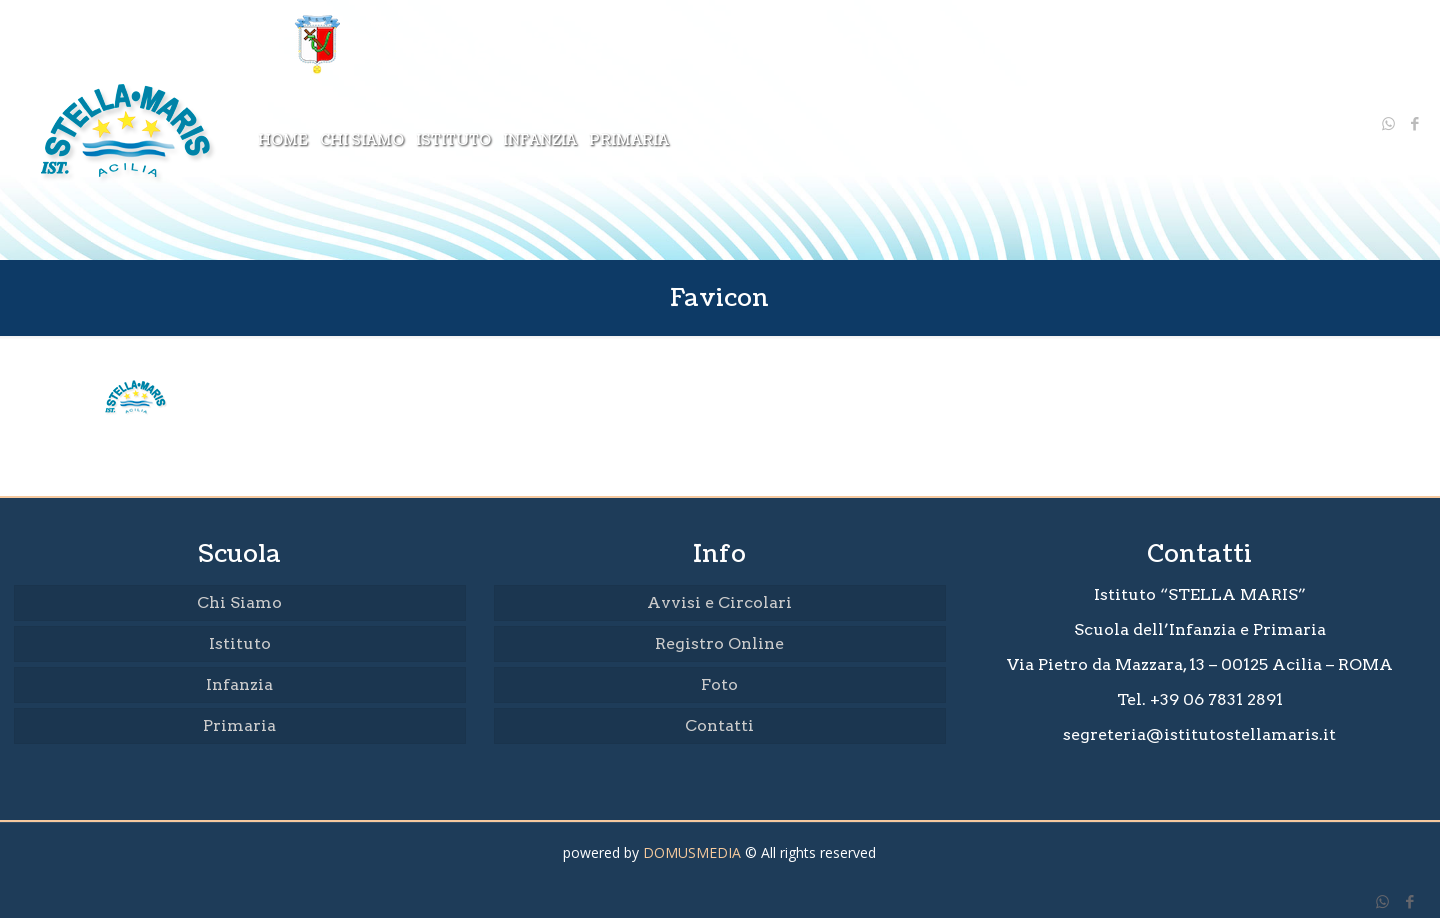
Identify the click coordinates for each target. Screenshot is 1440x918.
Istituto (240, 643)
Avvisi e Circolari (719, 602)
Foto (719, 684)
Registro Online (719, 643)
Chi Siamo (239, 602)
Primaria (239, 725)
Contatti (719, 725)
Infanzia (239, 684)
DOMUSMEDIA (692, 852)
